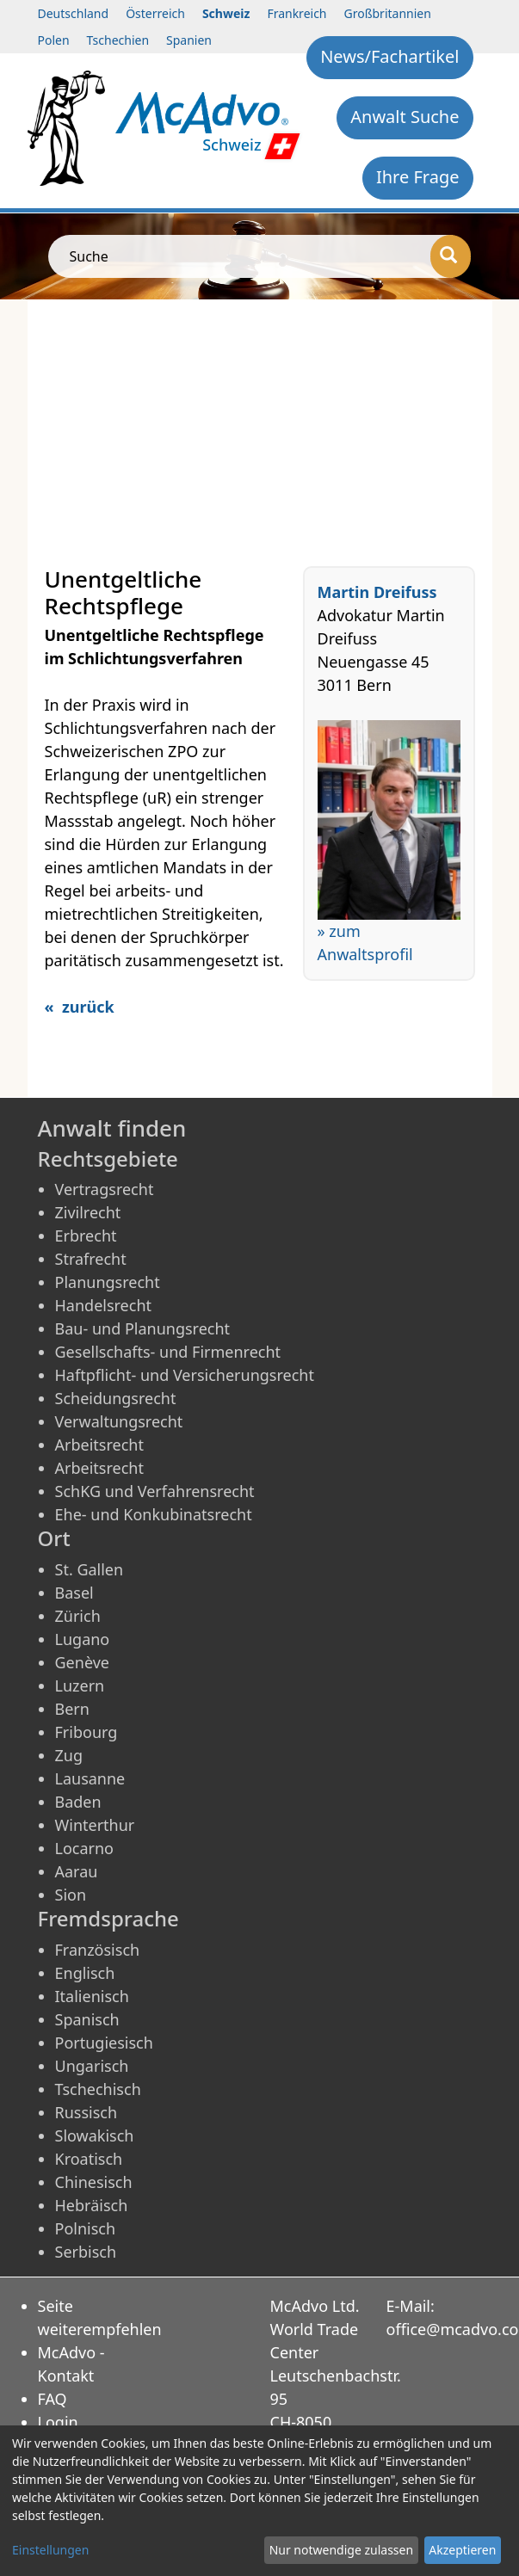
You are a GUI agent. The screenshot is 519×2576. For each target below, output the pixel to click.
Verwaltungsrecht (119, 1421)
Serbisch (86, 2251)
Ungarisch (92, 2065)
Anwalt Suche (404, 116)
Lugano (82, 1639)
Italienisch (92, 1996)
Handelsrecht (103, 1305)
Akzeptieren (462, 2550)
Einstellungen (50, 2550)
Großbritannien (387, 13)
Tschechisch (98, 2089)
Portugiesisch (104, 2042)
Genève (82, 1662)
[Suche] (450, 256)
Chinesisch (94, 2182)
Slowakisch (94, 2135)
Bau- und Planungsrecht (143, 1328)
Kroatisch (89, 2158)
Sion (71, 1894)
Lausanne (90, 1778)
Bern (72, 1708)
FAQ (52, 2398)
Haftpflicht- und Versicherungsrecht (184, 1375)
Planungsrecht (107, 1282)
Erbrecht (86, 1235)
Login (58, 2422)
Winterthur (95, 1825)
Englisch (85, 1973)
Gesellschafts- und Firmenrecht (168, 1351)
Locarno (84, 1848)
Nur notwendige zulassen (341, 2550)
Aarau (76, 1871)
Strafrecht (91, 1258)
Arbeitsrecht (99, 1444)
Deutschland (73, 13)
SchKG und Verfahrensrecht (155, 1491)
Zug (69, 1755)
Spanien (189, 40)
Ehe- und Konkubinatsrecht (153, 1514)
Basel (74, 1592)
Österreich (155, 13)
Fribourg (86, 1732)
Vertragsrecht (104, 1189)
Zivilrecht (88, 1212)
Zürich (78, 1615)
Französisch (97, 1949)
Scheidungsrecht (115, 1398)
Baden (78, 1801)
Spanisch (87, 2019)
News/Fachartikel (389, 56)
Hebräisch (91, 2205)
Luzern (80, 1685)
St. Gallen (89, 1569)
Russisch (86, 2112)
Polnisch (85, 2228)
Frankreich (296, 13)
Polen (54, 40)
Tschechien (118, 40)
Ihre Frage (418, 176)
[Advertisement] (260, 428)
